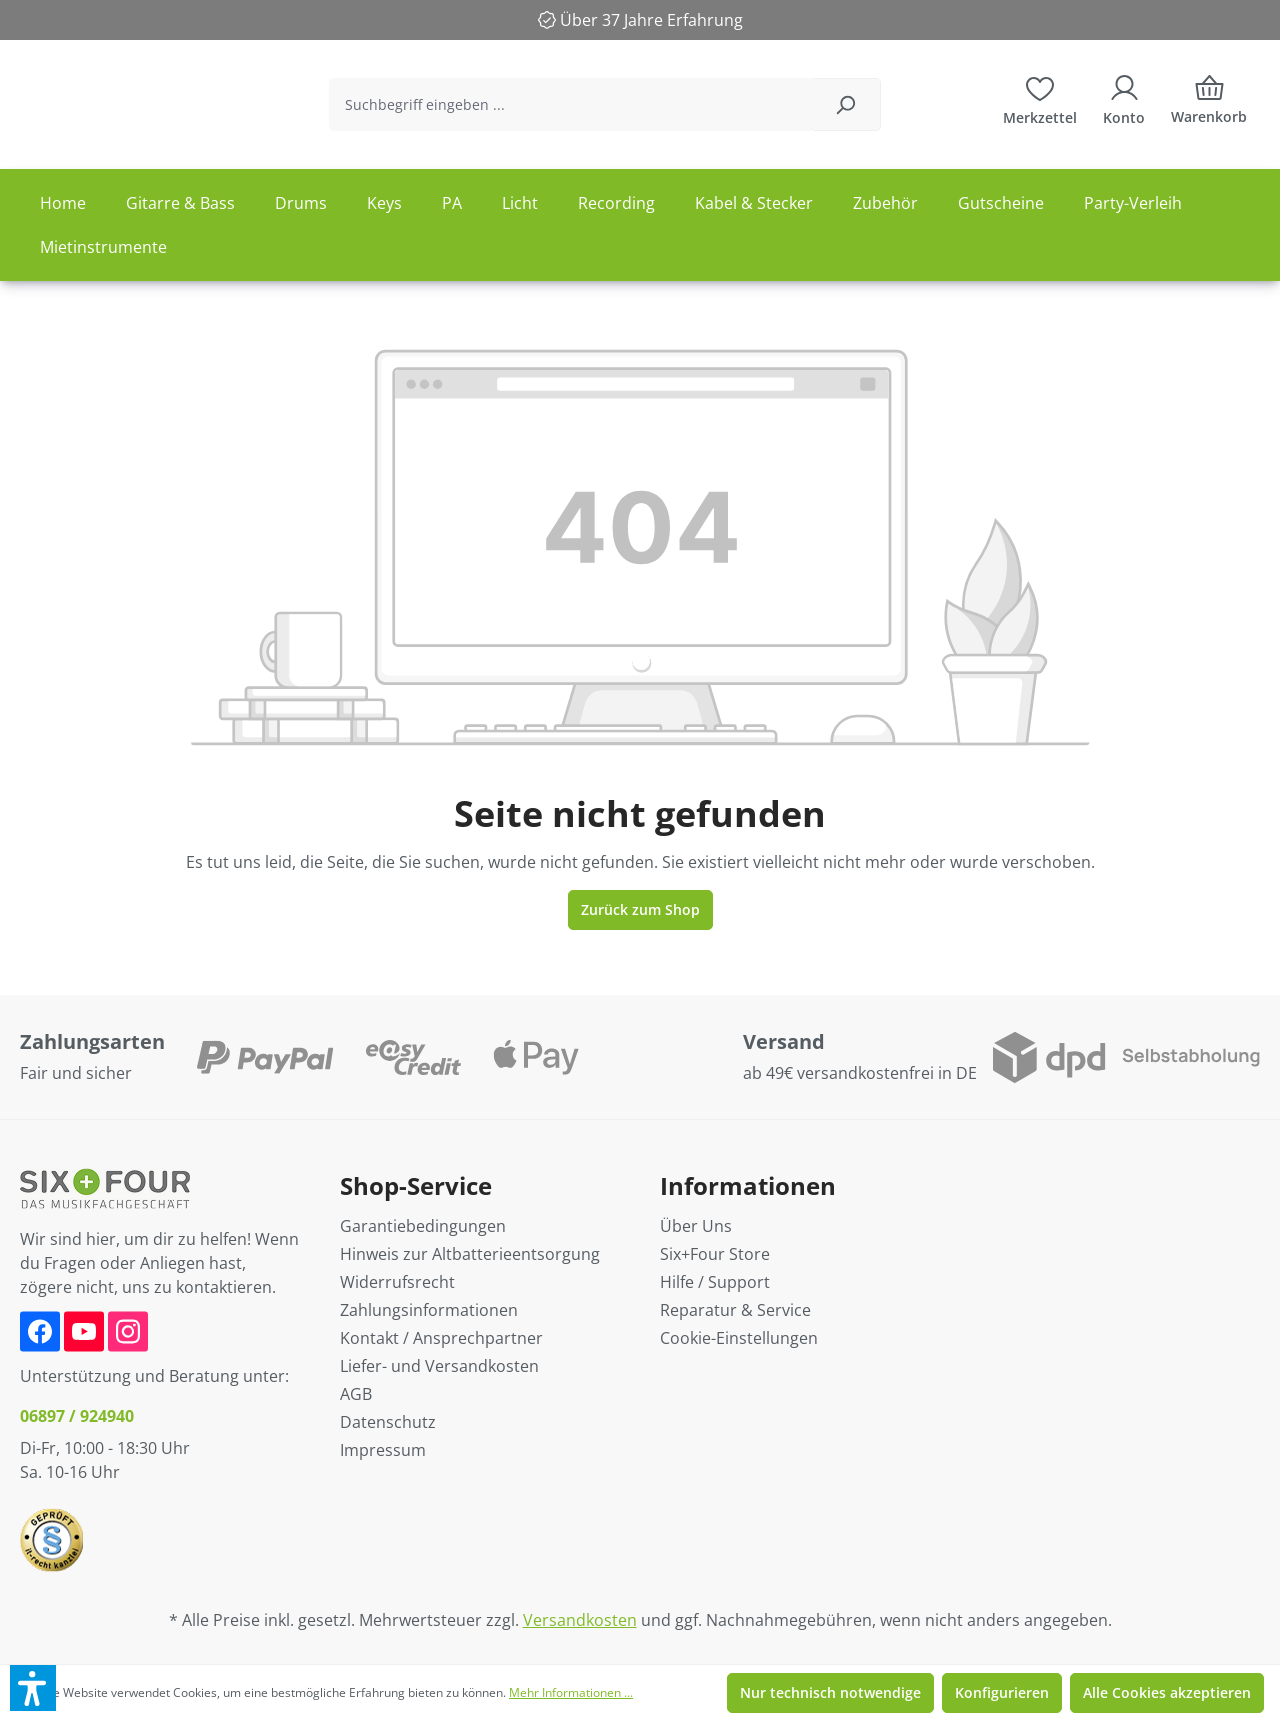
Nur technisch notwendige (830, 1692)
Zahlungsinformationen (429, 1310)
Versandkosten (580, 1620)
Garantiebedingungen (423, 1226)
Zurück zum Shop (640, 922)
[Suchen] (855, 111)
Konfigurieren (1002, 1692)
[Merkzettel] (1040, 105)
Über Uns (696, 1226)
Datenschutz (388, 1422)
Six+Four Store (715, 1254)
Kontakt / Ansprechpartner (441, 1338)
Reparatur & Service (735, 1310)
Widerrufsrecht (397, 1282)
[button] (33, 1688)
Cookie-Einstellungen (739, 1338)
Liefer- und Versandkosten (439, 1366)
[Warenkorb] (1209, 111)
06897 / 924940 (77, 1416)
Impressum (383, 1450)
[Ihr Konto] (1124, 105)
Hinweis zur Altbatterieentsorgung (470, 1254)
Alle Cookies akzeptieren (1167, 1692)
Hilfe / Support (715, 1282)
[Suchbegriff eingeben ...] (620, 111)
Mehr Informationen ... (571, 1692)
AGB (356, 1394)
